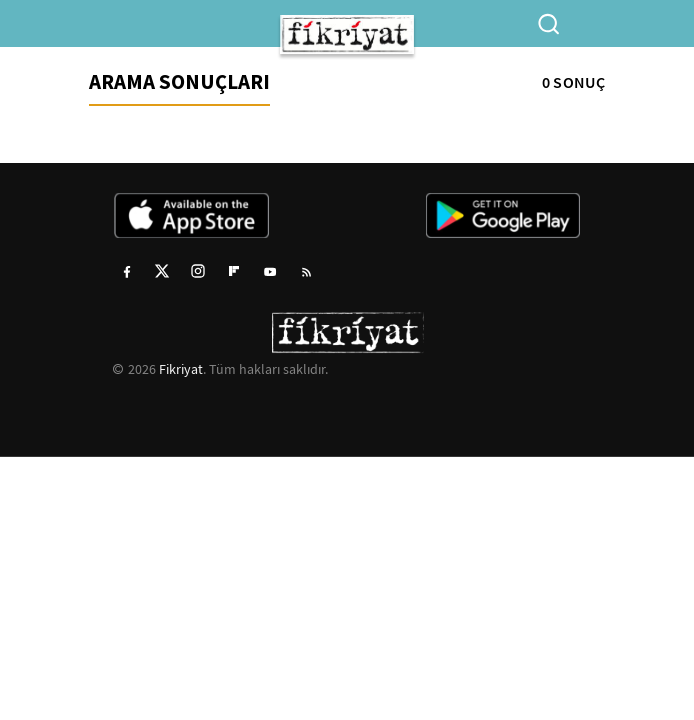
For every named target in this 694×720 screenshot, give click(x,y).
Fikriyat (181, 369)
